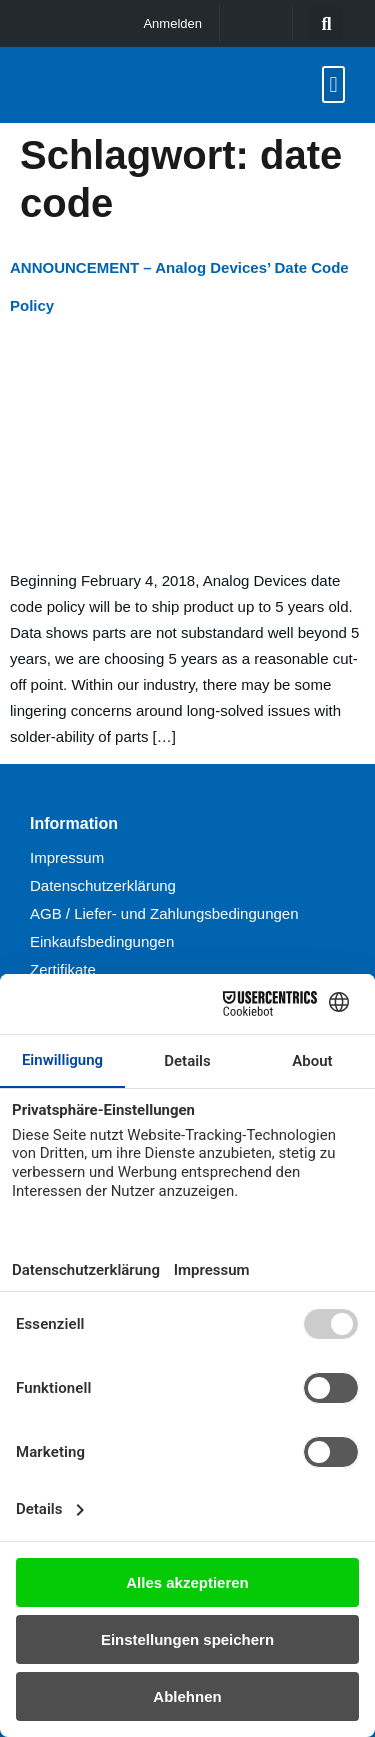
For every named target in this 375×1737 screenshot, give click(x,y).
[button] (326, 23)
